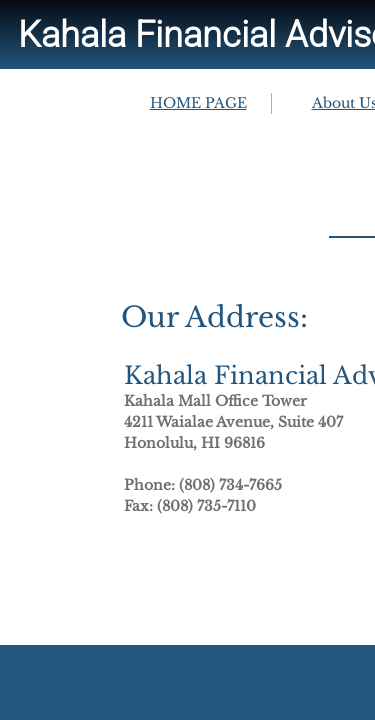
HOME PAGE (198, 103)
